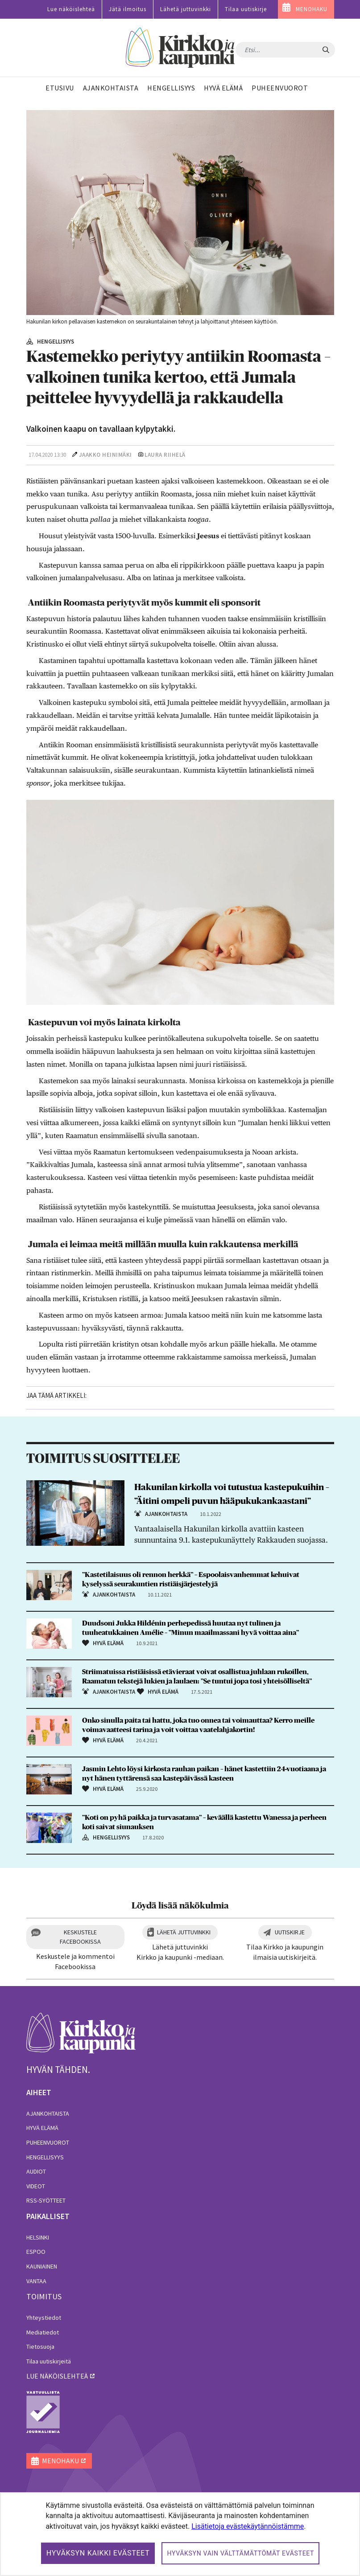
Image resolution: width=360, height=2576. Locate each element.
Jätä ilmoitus (127, 9)
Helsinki (37, 2237)
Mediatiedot (42, 2332)
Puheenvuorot (47, 2142)
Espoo (36, 2252)
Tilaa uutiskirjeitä (48, 2361)
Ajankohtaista (47, 2113)
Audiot (36, 2171)
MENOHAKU (311, 9)
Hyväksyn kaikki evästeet (98, 2553)
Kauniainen (41, 2266)
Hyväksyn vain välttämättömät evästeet (240, 2553)
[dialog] (180, 2534)
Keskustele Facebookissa (80, 1936)
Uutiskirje (290, 1932)
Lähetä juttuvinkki (185, 9)
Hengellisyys (45, 2157)
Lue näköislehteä (71, 9)
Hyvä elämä (42, 2128)
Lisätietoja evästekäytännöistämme (247, 2526)
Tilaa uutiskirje (246, 9)
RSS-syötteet (46, 2200)
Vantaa (36, 2281)
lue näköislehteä (57, 2375)
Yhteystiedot (43, 2318)
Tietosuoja (40, 2347)
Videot (35, 2186)
